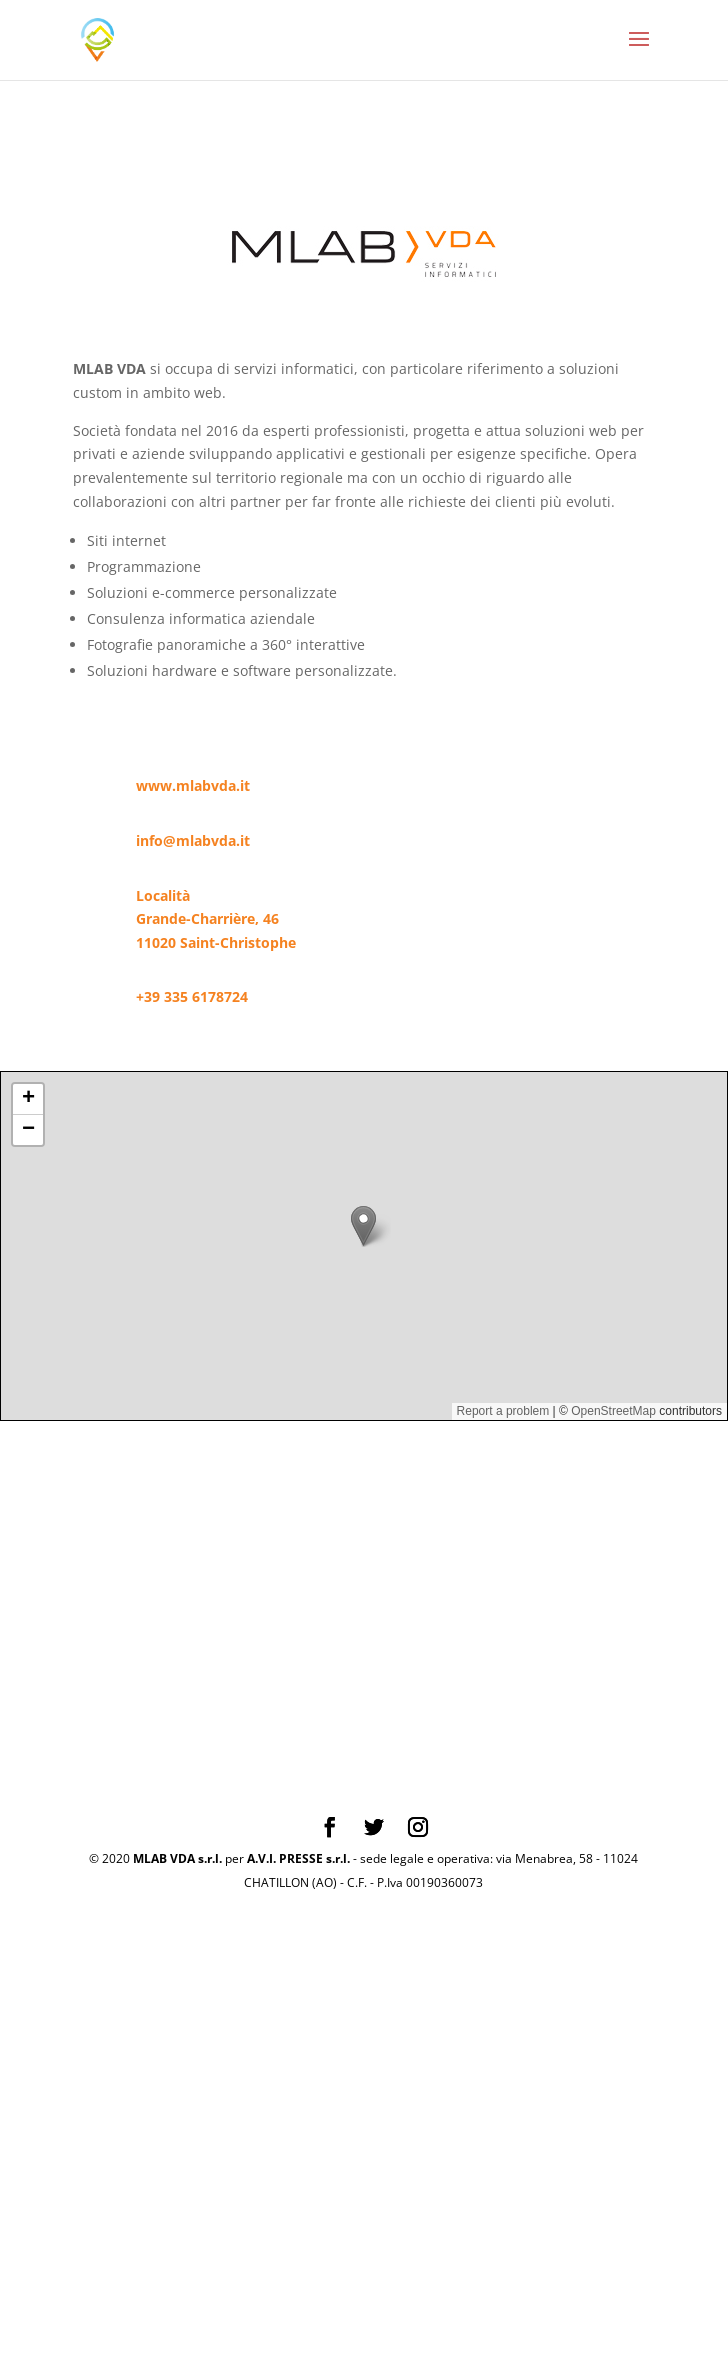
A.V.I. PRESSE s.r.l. (298, 1858)
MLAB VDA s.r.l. (177, 1858)
